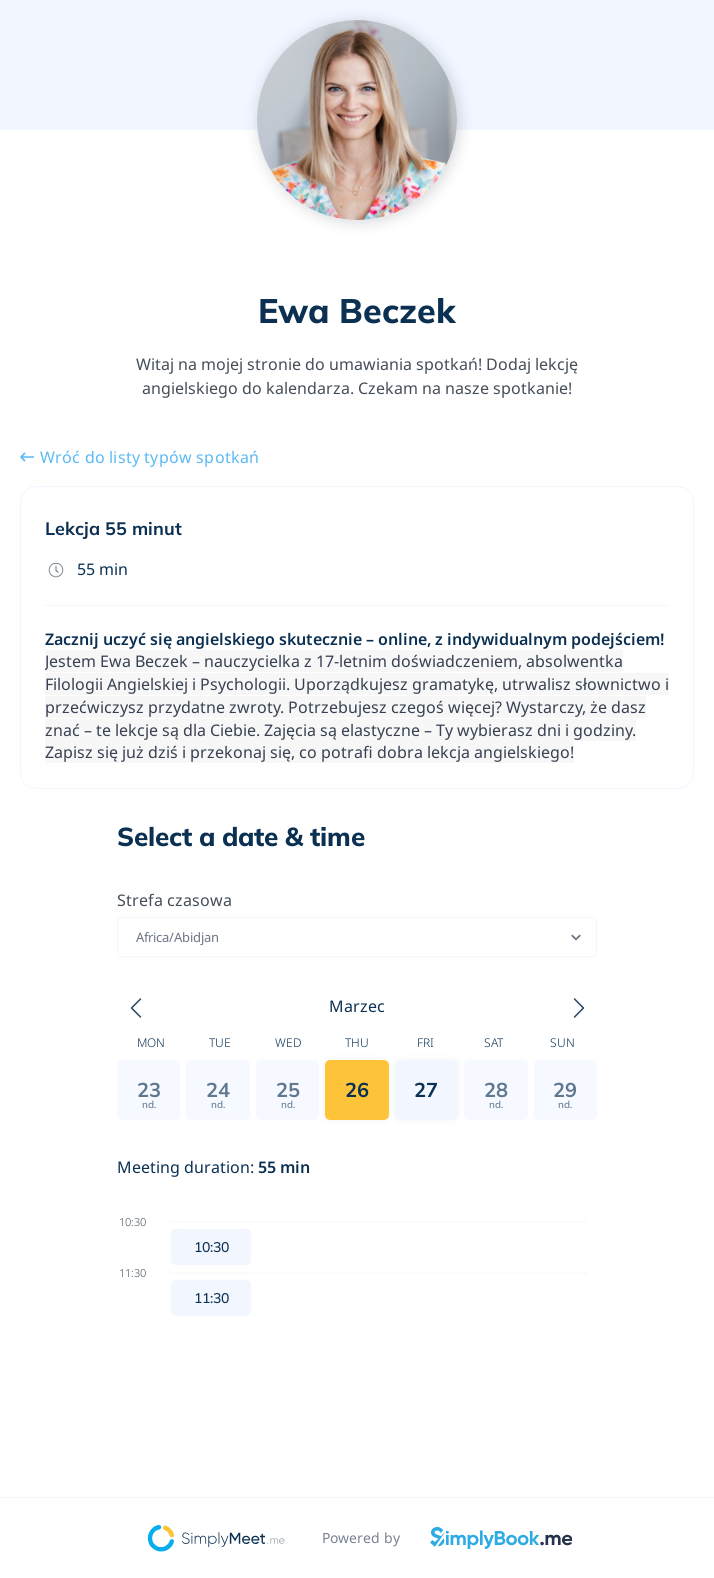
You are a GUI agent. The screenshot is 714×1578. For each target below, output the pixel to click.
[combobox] (137, 937)
